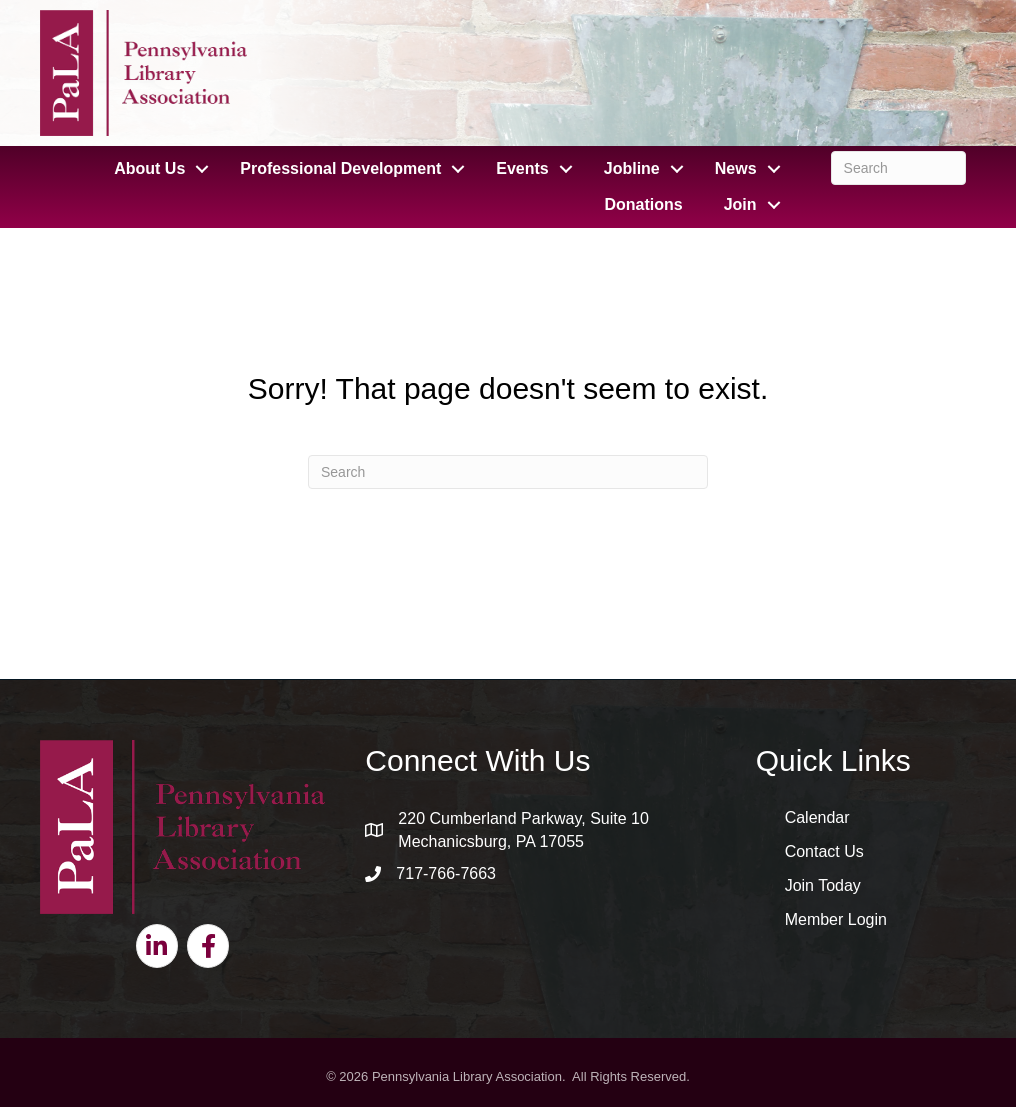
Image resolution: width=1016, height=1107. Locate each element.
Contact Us (824, 851)
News (736, 168)
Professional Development (340, 168)
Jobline (632, 168)
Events (522, 168)
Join (740, 204)
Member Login (836, 919)
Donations (643, 204)
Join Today (823, 885)
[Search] (899, 168)
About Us (149, 168)
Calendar (817, 817)
